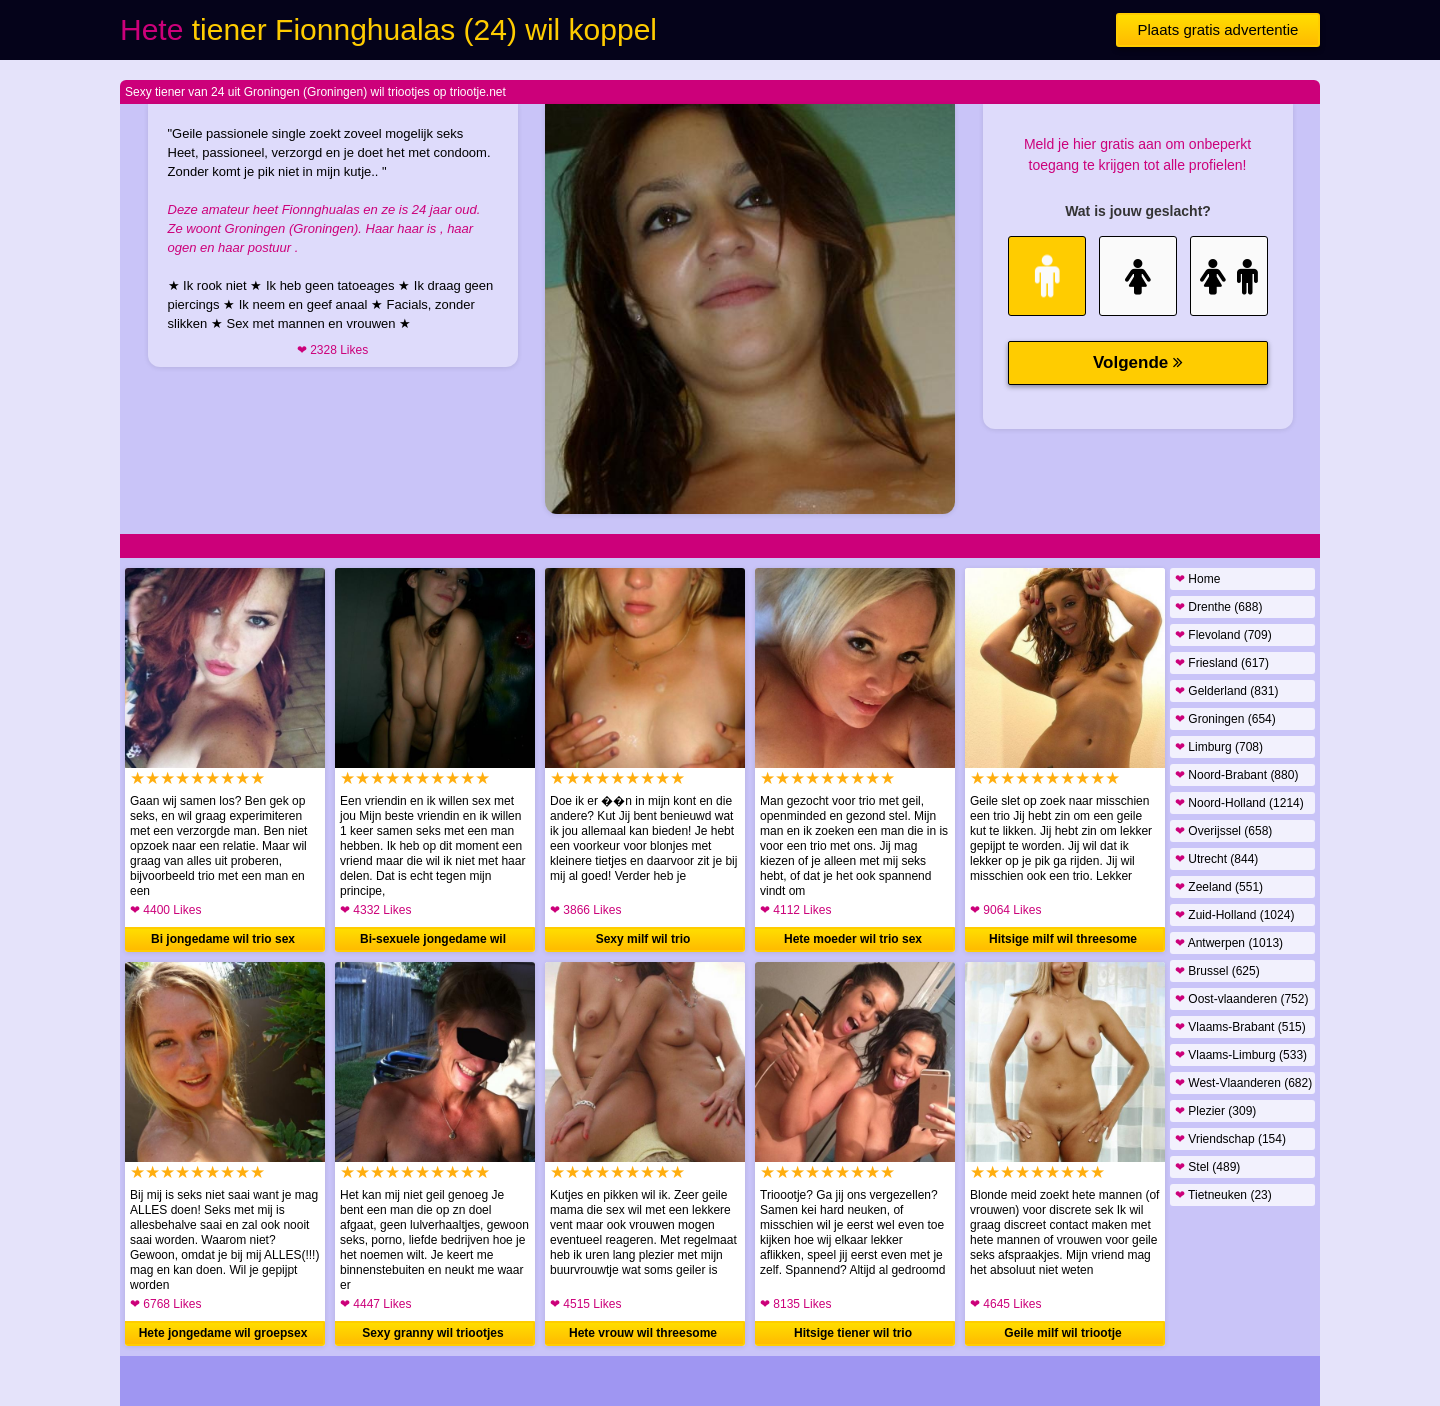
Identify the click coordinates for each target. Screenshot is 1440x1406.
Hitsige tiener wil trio (853, 1333)
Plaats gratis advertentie (1218, 29)
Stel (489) (1207, 1167)
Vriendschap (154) (1230, 1139)
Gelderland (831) (1226, 691)
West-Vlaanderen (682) (1243, 1083)
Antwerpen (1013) (1229, 943)
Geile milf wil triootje (1062, 1333)
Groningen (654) (1225, 719)
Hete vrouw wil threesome (643, 1333)
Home (1197, 579)
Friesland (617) (1222, 663)
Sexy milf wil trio (643, 939)
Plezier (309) (1215, 1111)
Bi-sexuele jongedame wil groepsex (433, 942)
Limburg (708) (1219, 747)
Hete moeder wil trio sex (853, 939)
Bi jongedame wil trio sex (223, 939)
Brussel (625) (1217, 971)
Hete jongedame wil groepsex (223, 1333)
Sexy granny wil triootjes (432, 1333)
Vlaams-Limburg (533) (1241, 1055)
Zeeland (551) (1219, 887)
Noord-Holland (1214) (1239, 803)
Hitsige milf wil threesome (1063, 939)
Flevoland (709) (1223, 635)
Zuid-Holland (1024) (1234, 915)
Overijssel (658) (1223, 831)
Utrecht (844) (1216, 859)
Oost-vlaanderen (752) (1241, 999)
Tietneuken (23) (1223, 1195)
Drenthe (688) (1218, 607)
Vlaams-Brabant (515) (1240, 1027)
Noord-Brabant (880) (1236, 775)
